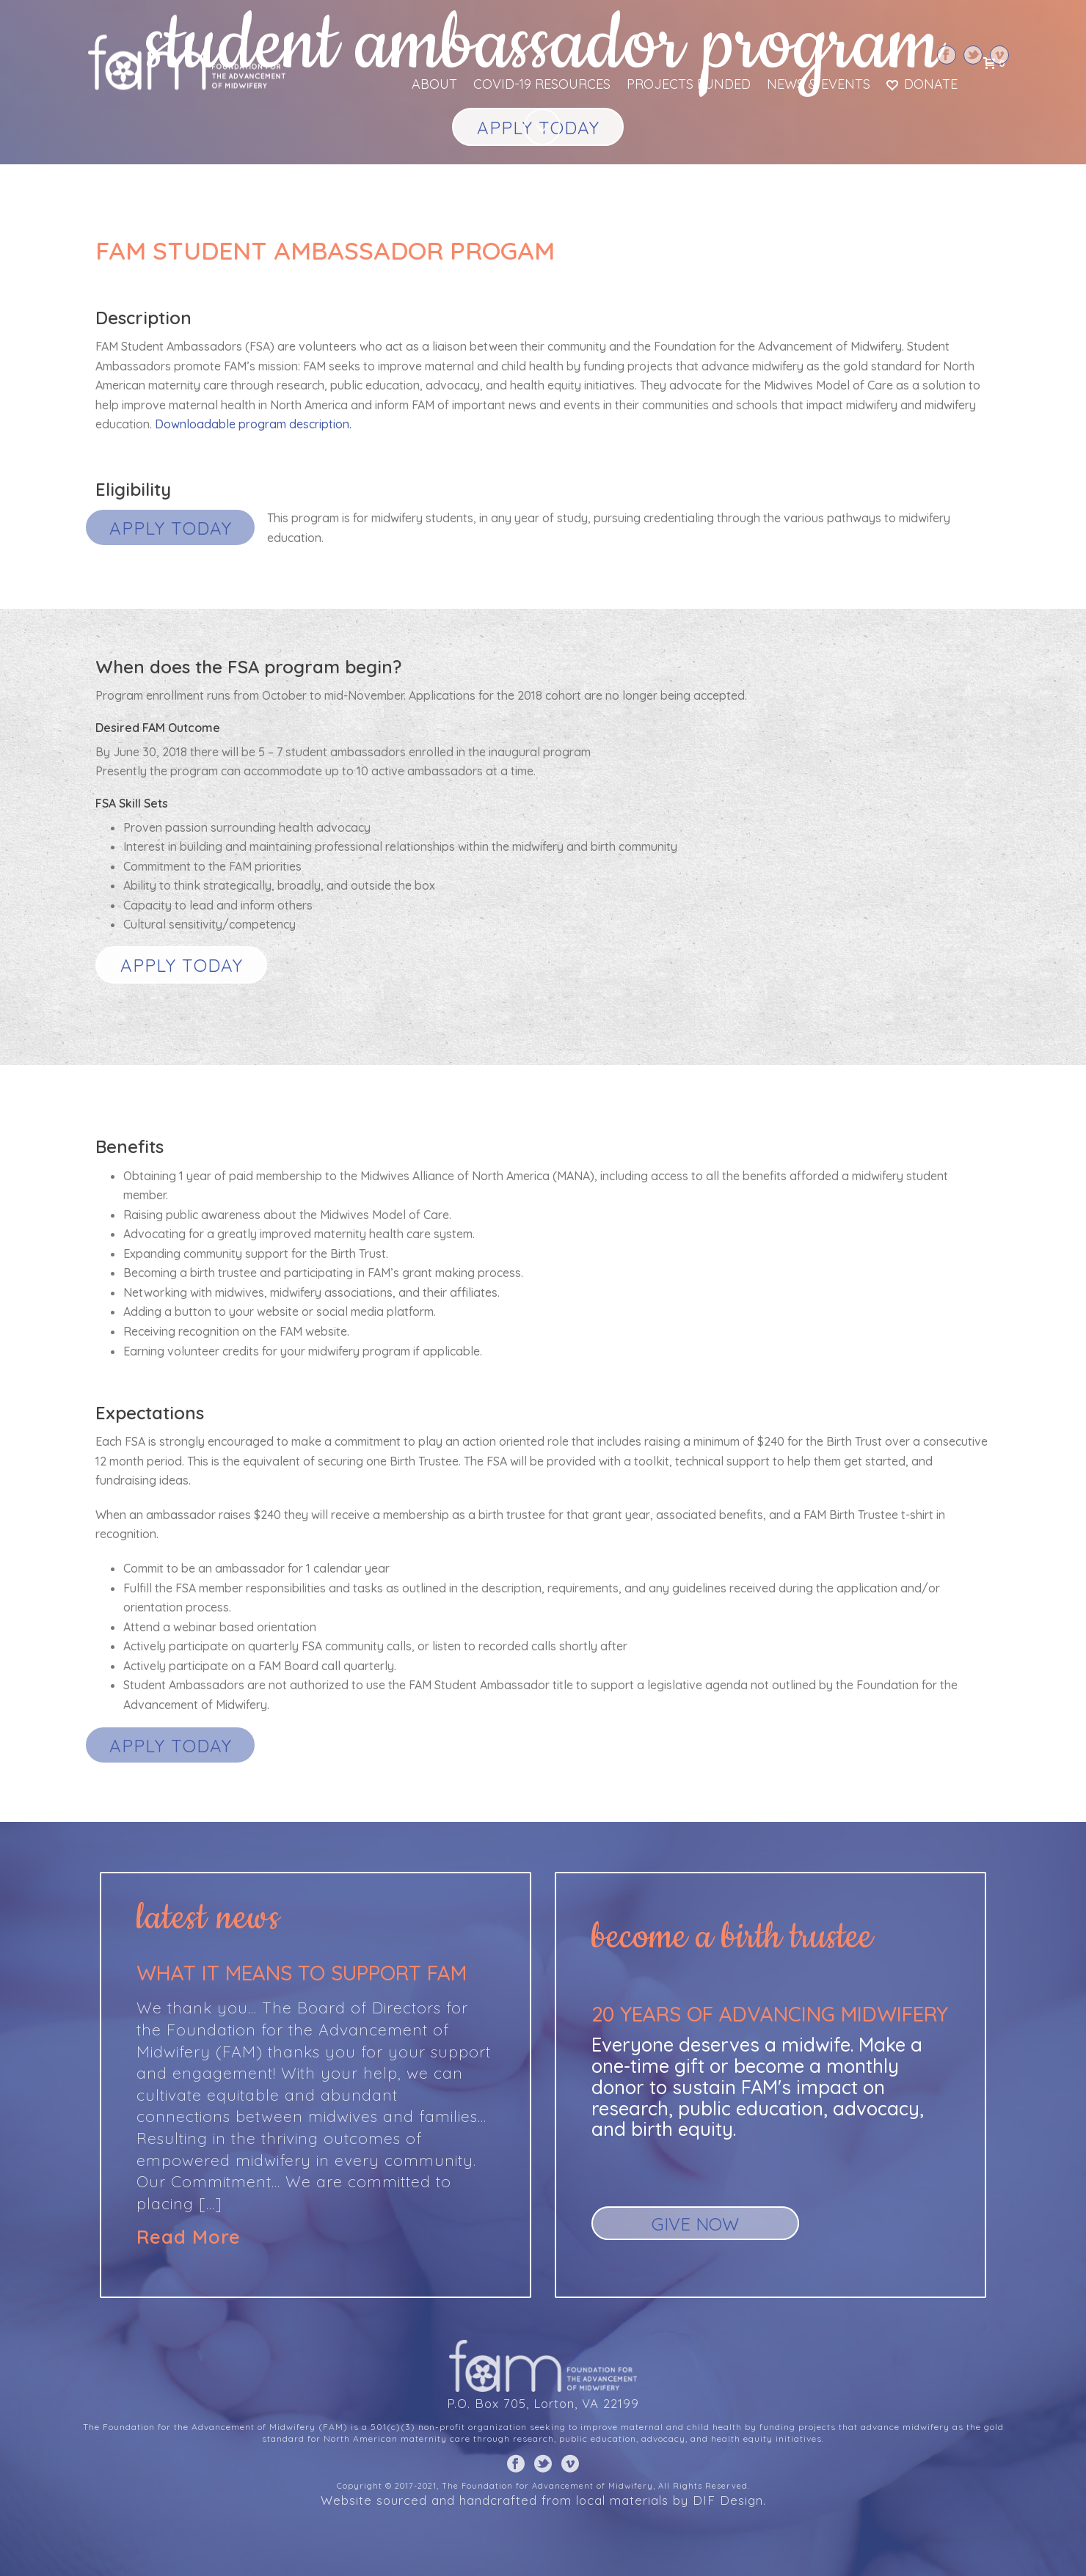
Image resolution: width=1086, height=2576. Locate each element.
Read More (188, 2237)
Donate (922, 84)
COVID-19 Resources (542, 84)
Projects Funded (689, 84)
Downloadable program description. (253, 424)
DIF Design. (729, 2500)
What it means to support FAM (301, 1973)
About (434, 84)
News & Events (818, 84)
